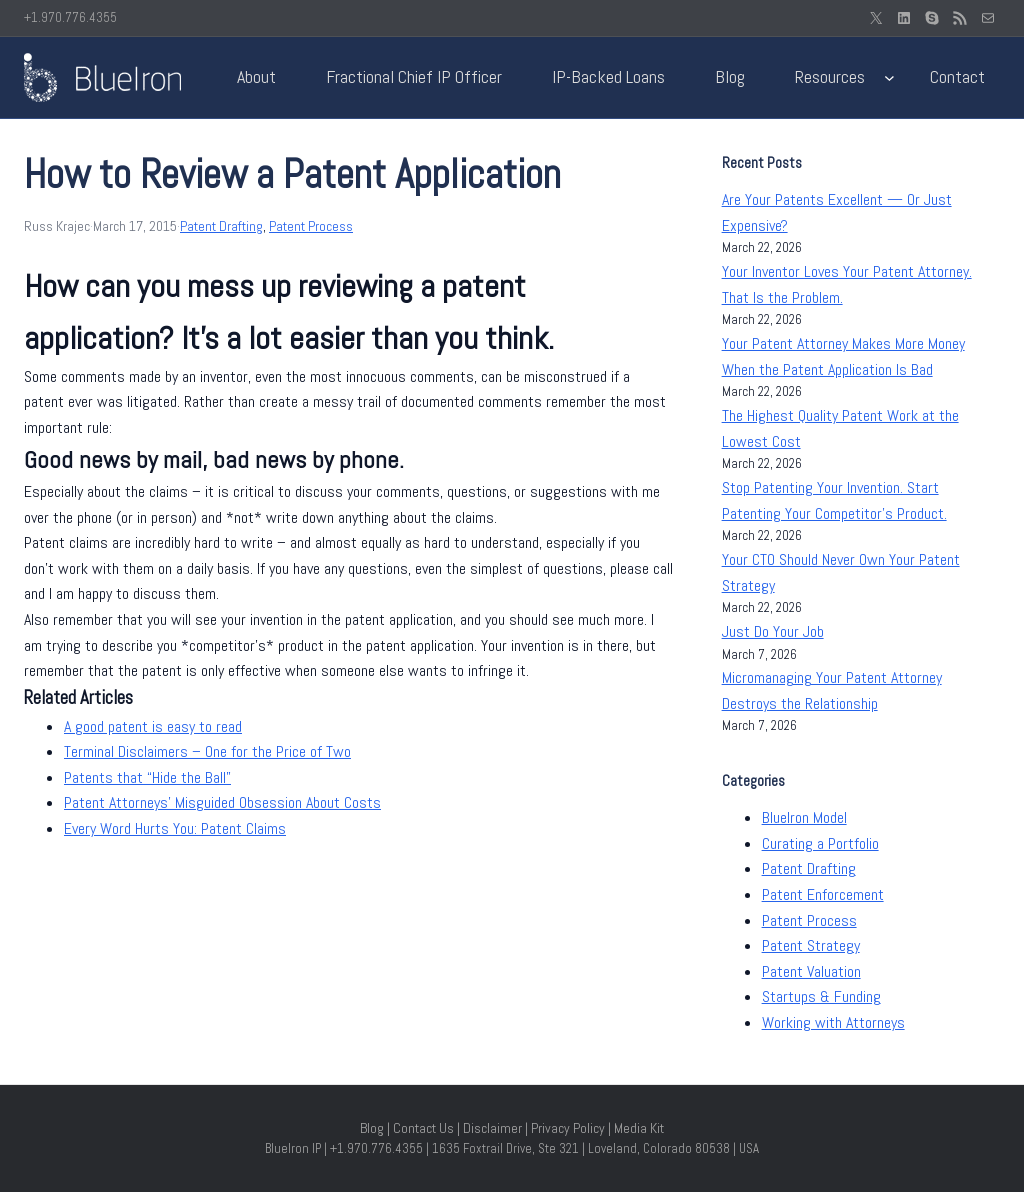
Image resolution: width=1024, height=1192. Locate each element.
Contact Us (423, 1128)
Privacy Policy (568, 1128)
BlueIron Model (804, 817)
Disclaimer (492, 1128)
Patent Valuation (811, 971)
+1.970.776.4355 (70, 17)
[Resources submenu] (889, 77)
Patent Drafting (221, 226)
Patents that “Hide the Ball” (147, 777)
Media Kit (639, 1128)
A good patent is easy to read (153, 726)
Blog (372, 1128)
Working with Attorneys (833, 1022)
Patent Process (311, 226)
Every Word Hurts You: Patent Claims (175, 828)
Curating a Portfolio (820, 843)
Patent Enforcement (823, 894)
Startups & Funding (821, 996)
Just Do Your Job (773, 631)
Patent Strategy (811, 945)
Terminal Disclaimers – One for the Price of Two (207, 751)
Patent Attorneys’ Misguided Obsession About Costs (222, 802)
